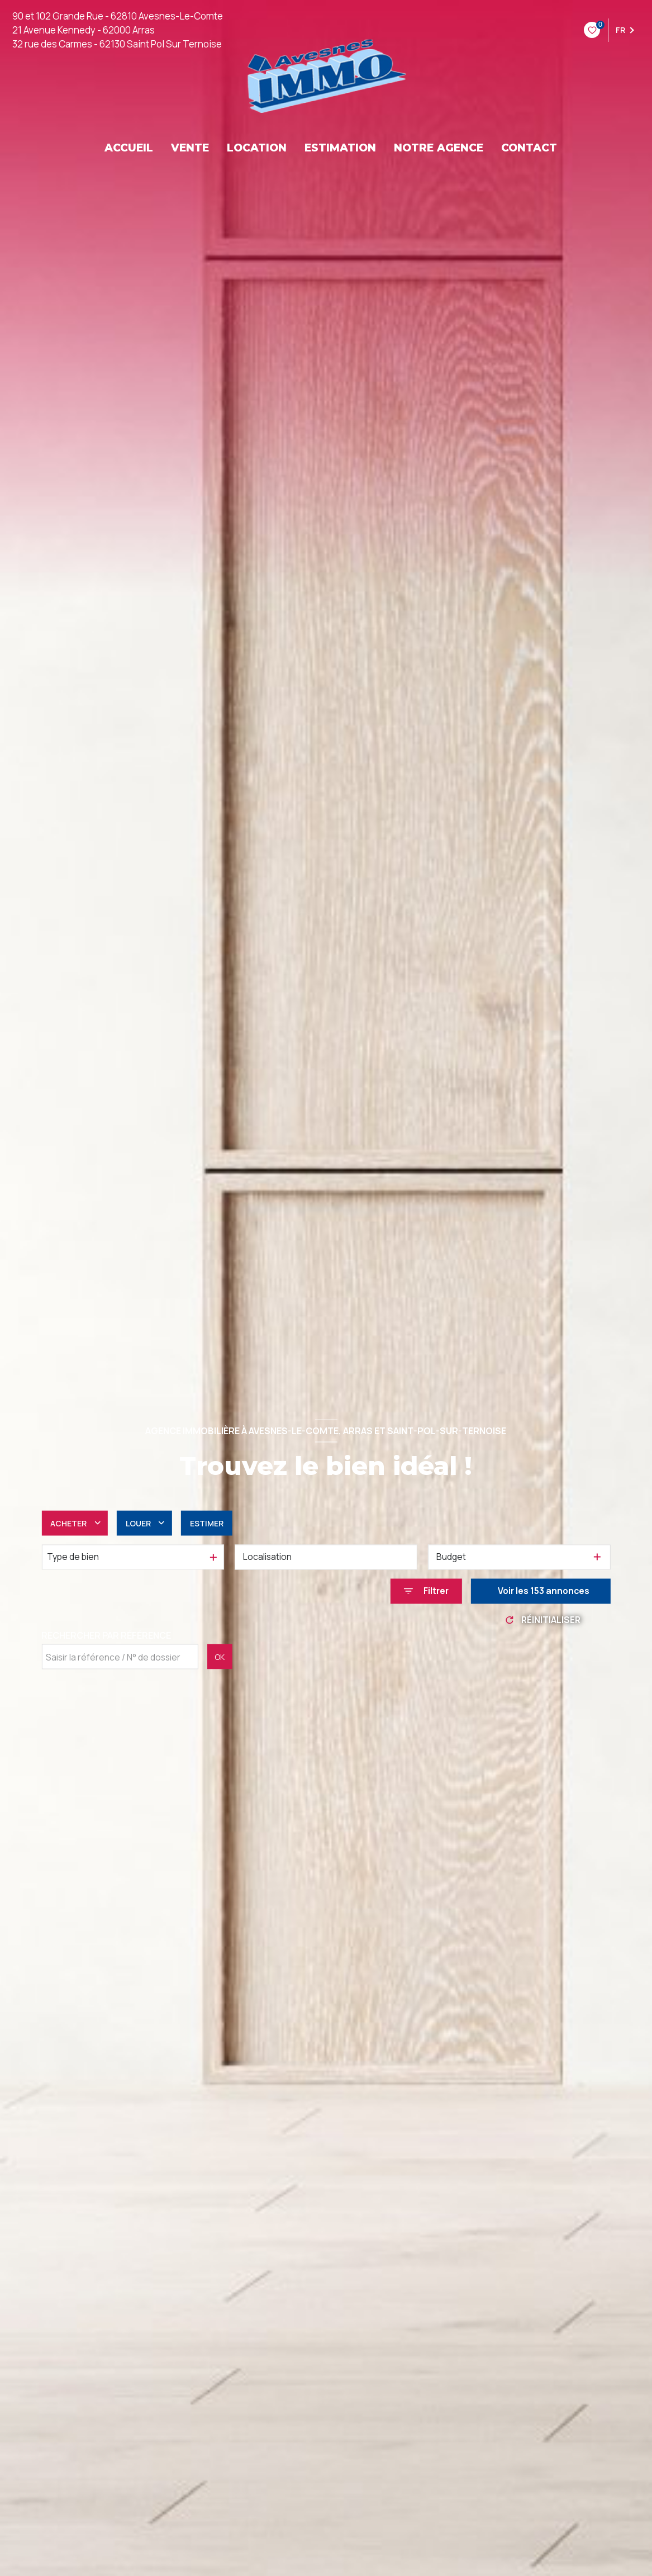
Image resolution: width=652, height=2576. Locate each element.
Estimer (206, 1522)
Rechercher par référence (106, 1635)
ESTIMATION (340, 148)
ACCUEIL (128, 148)
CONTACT (529, 148)
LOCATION (257, 148)
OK (220, 1656)
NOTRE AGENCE (438, 148)
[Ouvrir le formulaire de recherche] (426, 1591)
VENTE (190, 148)
